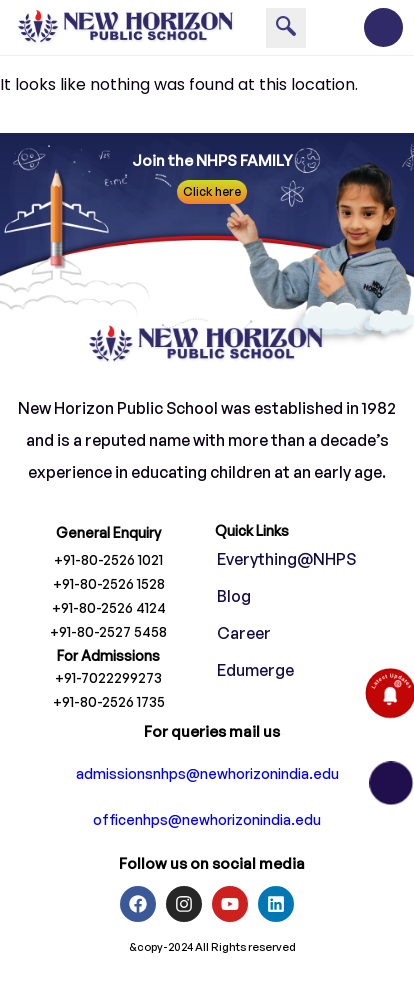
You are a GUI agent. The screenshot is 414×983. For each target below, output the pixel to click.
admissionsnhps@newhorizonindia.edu (207, 773)
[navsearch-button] (286, 28)
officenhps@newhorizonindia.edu (207, 819)
